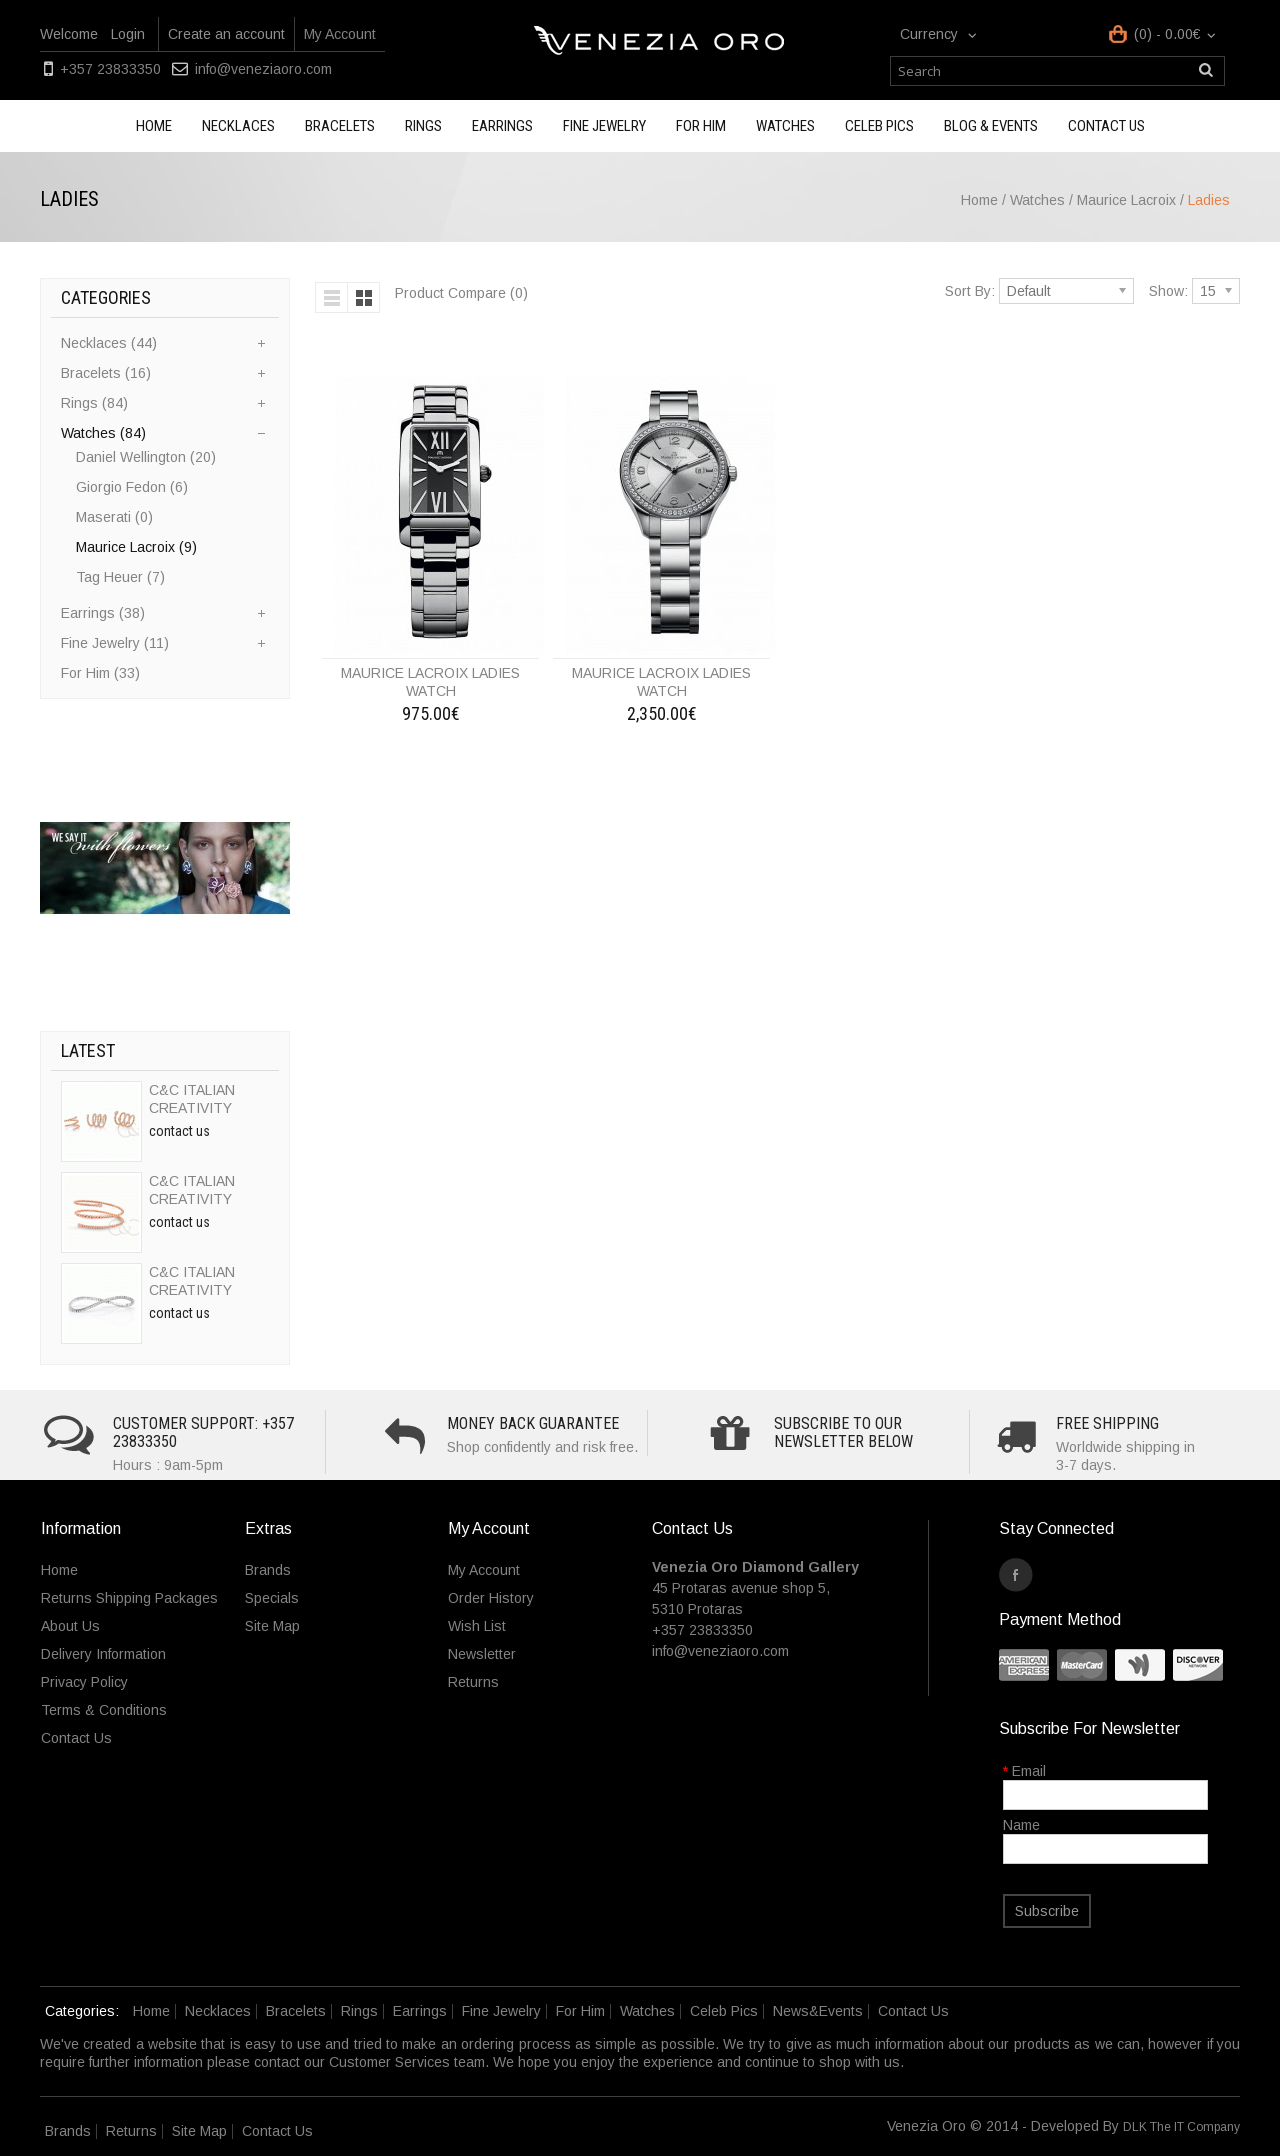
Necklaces (238, 126)
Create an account (226, 34)
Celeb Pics (879, 126)
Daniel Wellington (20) (146, 457)
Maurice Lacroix (1128, 200)
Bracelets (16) (106, 373)
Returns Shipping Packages (129, 1598)
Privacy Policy (84, 1682)
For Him (701, 126)
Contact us (1106, 126)
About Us (70, 1626)
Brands (268, 1570)
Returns (473, 1682)
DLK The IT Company (1181, 2127)
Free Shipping (1107, 1423)
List (331, 297)
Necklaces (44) (109, 343)
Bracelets (340, 126)
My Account (340, 34)
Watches (785, 126)
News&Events (818, 2011)
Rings (423, 126)
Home (154, 126)
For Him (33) (100, 673)
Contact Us (76, 1738)
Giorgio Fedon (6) (132, 487)
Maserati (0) (114, 517)
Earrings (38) (103, 613)
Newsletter (482, 1654)
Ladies (1209, 200)
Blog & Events (991, 126)
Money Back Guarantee (533, 1423)
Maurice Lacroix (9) (136, 547)
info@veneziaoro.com (263, 69)
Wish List (477, 1626)
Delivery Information (103, 1654)
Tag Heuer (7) (120, 577)
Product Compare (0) (461, 293)
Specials (272, 1598)
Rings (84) (94, 403)
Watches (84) (103, 433)
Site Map (272, 1626)
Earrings (502, 126)
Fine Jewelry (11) (115, 643)
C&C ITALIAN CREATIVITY (192, 1099)
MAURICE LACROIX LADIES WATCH (430, 682)
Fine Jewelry (604, 126)
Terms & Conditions (104, 1710)
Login (128, 34)
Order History (491, 1598)
